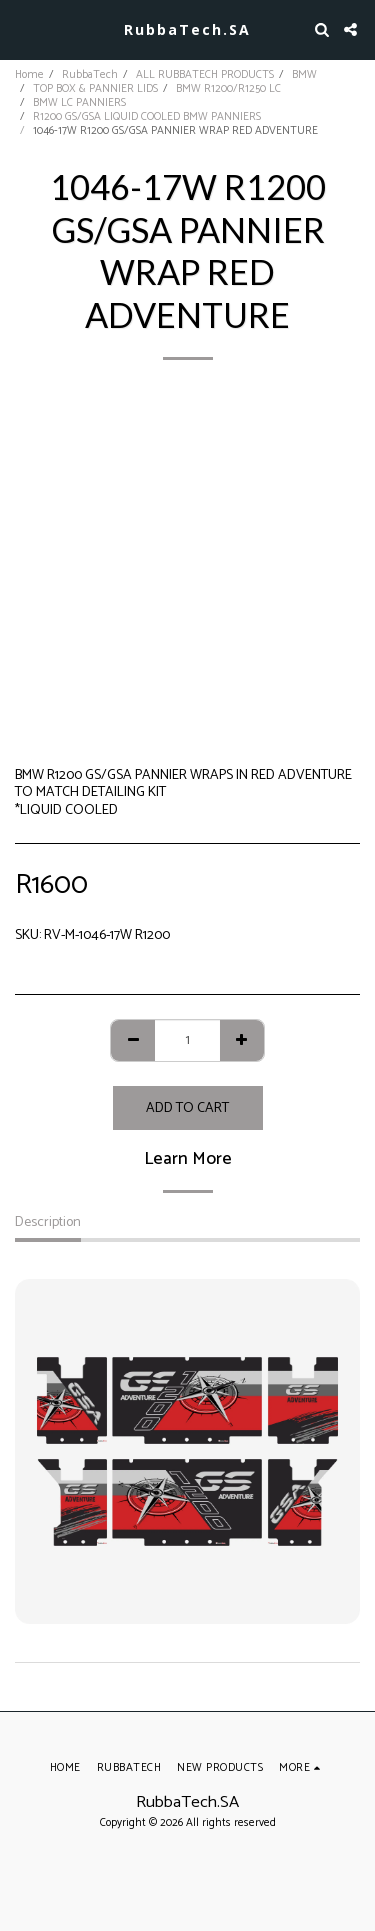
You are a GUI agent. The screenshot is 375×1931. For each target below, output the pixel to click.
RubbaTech (90, 75)
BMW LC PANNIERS (79, 103)
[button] (22, 28)
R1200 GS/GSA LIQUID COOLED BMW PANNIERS (147, 117)
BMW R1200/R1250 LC (228, 89)
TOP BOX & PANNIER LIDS (95, 89)
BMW (304, 75)
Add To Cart (187, 1108)
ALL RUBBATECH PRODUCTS (205, 75)
